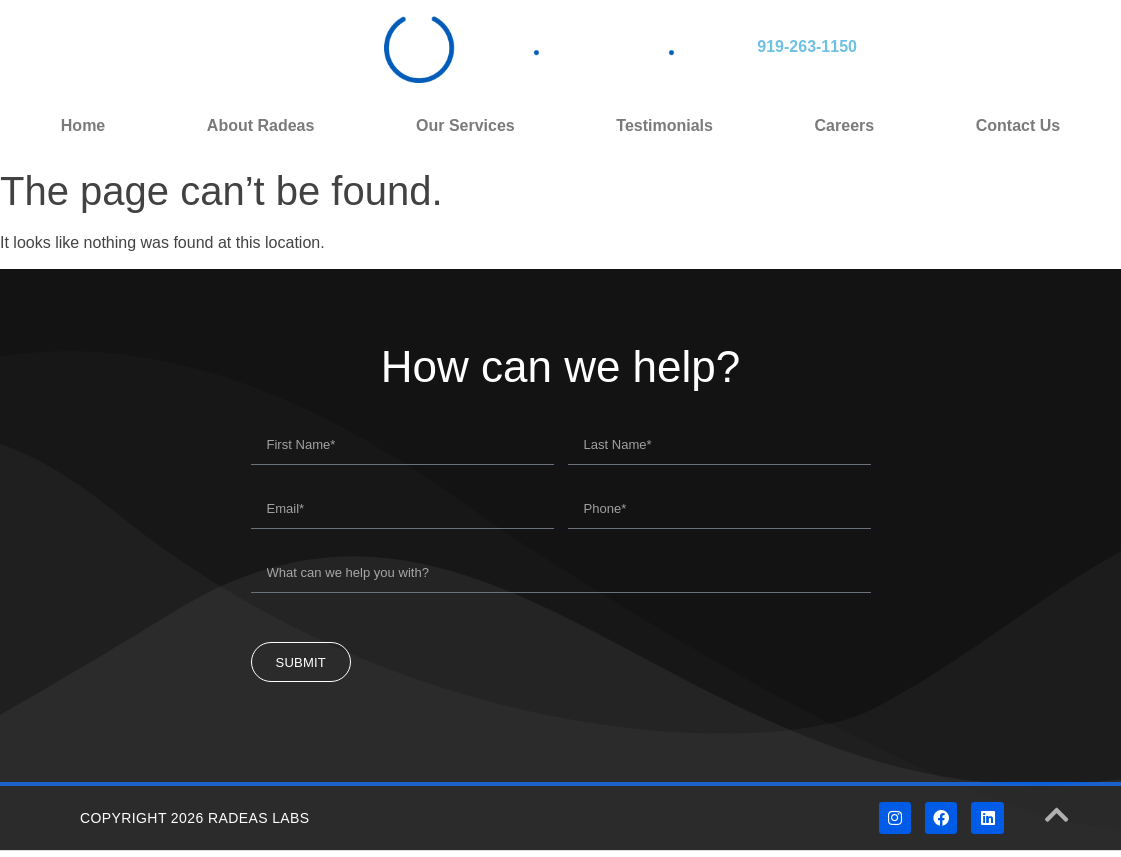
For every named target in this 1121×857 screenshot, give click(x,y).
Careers (845, 125)
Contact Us (1018, 125)
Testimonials (664, 125)
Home (83, 125)
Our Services (465, 125)
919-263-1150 (807, 46)
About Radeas (261, 125)
